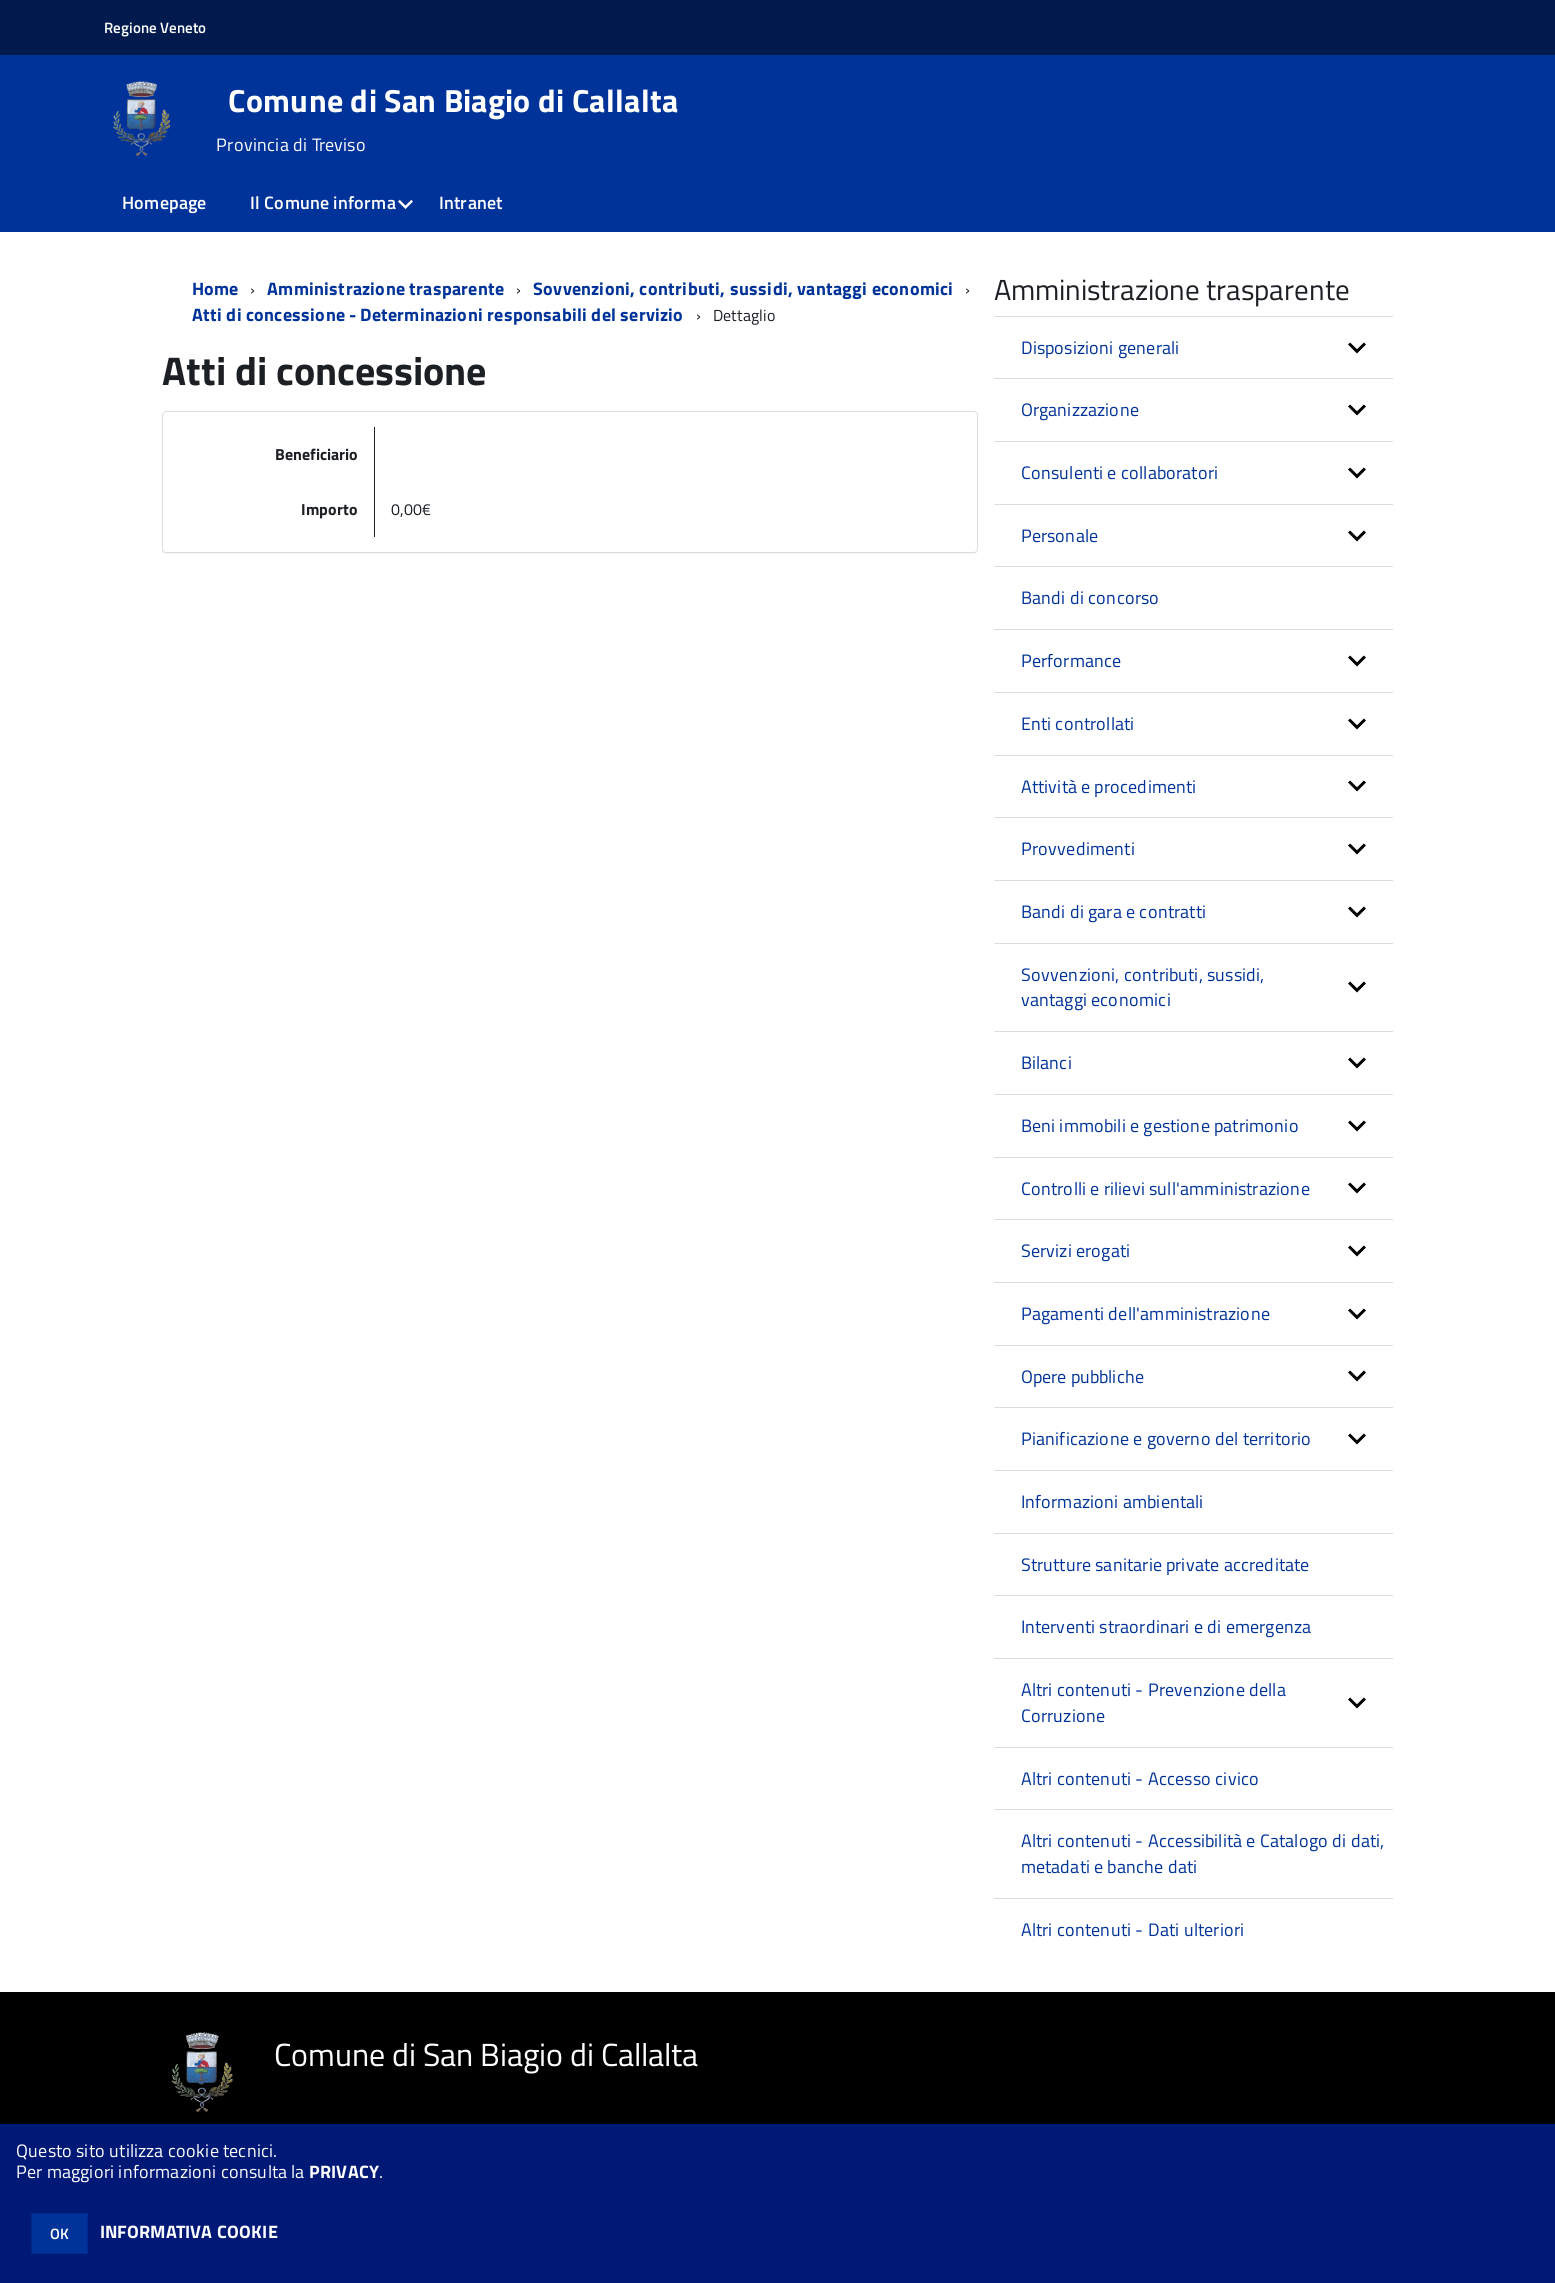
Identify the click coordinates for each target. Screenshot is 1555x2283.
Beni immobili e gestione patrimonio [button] (1160, 1125)
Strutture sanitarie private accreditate (1165, 1564)
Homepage (164, 202)
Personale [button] (1060, 535)
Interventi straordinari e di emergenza (1166, 1626)
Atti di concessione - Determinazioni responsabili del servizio (438, 314)
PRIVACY (344, 2171)
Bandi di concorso (1090, 597)
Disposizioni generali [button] (1100, 347)
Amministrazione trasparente (385, 288)
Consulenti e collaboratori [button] (1120, 472)
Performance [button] (1071, 660)
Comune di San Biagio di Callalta (453, 100)
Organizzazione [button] (1080, 409)
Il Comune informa (323, 202)
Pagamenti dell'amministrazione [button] (1145, 1313)
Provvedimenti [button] (1078, 848)
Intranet (470, 202)
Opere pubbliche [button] (1083, 1376)
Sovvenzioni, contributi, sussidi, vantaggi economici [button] (1143, 987)
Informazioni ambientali (1112, 1501)
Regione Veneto (155, 27)
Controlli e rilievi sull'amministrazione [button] (1165, 1188)
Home (215, 288)
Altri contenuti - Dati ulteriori (1133, 1929)
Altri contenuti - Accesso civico (1140, 1778)
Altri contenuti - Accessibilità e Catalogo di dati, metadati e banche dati (1203, 1853)
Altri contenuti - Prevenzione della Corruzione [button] (1153, 1702)
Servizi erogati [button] (1076, 1250)
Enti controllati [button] (1078, 723)
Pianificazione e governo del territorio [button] (1166, 1438)
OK (59, 2233)
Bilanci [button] (1046, 1062)
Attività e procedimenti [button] (1109, 786)
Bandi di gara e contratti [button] (1114, 911)
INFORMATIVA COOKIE (189, 2231)
